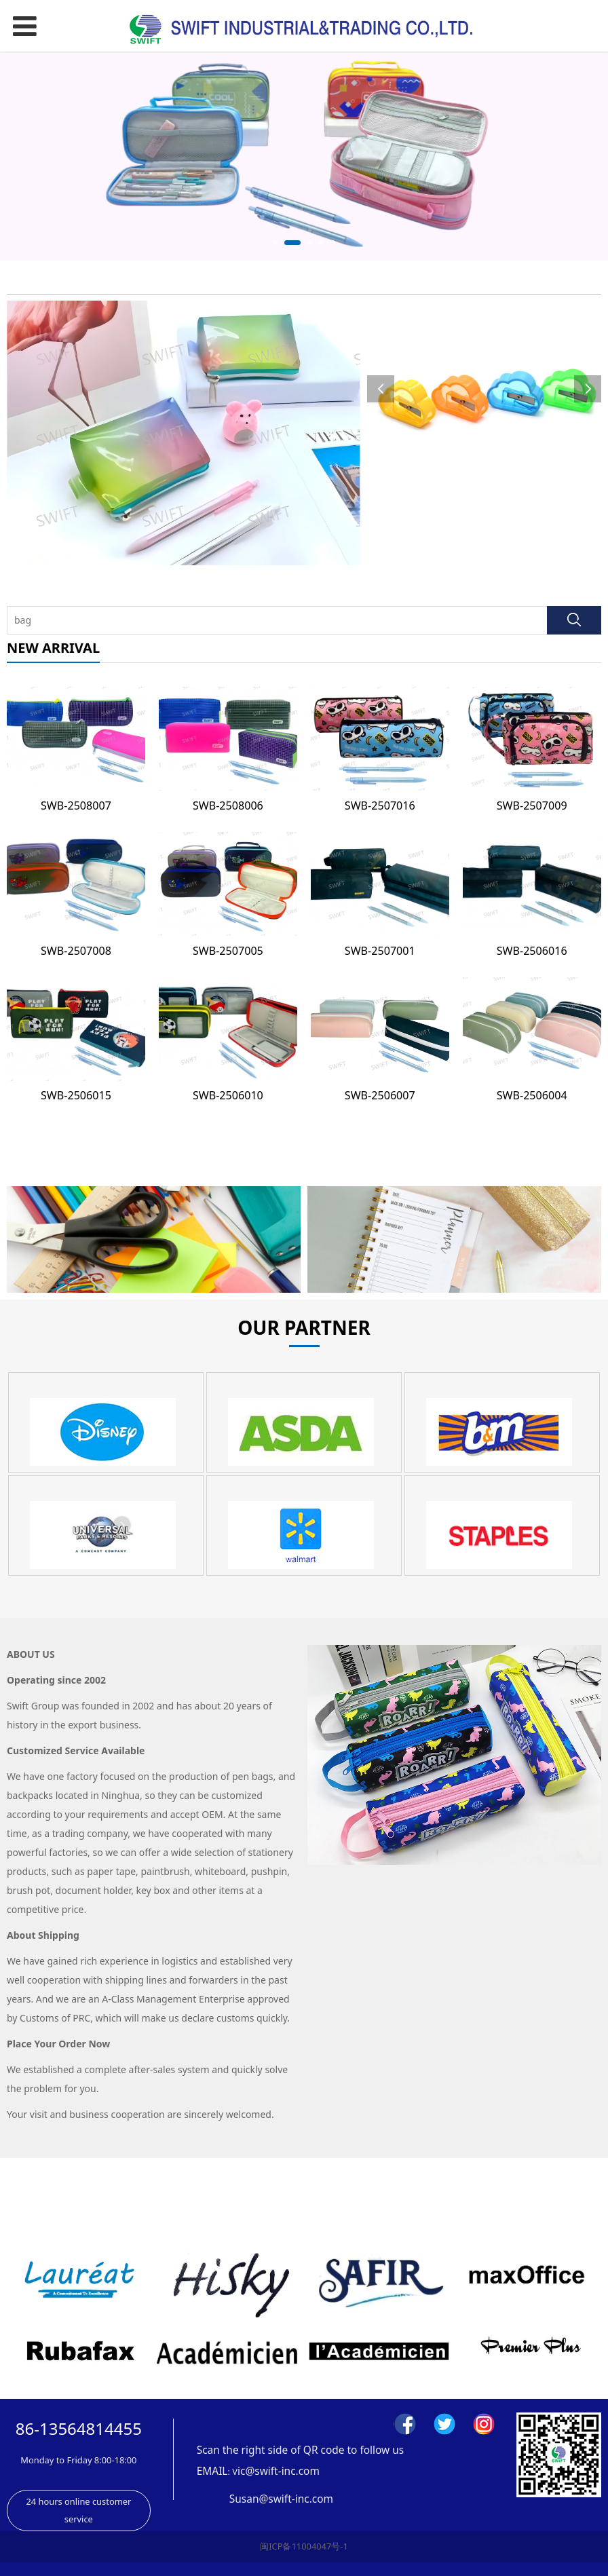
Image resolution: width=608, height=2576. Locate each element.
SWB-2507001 (380, 950)
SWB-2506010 (228, 1095)
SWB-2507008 (76, 950)
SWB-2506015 (76, 1095)
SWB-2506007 (380, 1095)
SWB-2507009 (532, 805)
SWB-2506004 (532, 1095)
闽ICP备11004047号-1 (304, 2546)
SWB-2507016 (380, 805)
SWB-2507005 (228, 950)
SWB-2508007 (76, 805)
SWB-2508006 (228, 805)
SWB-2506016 (532, 950)
